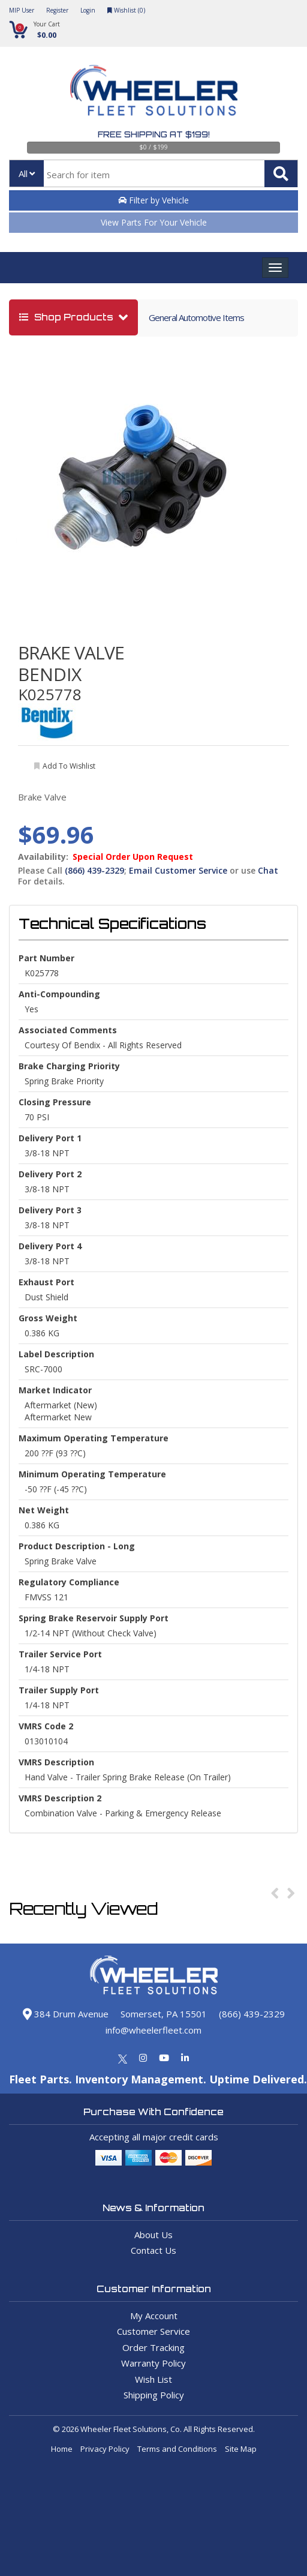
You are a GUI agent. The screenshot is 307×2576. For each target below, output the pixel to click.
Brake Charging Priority (69, 1066)
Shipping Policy (154, 2395)
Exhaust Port (46, 1282)
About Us (153, 2235)
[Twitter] (122, 2058)
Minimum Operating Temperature (92, 1474)
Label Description (56, 1354)
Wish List (153, 2379)
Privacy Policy (105, 2448)
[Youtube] (164, 2058)
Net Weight (44, 1510)
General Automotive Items (196, 317)
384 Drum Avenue (66, 2014)
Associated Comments (68, 1030)
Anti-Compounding (59, 994)
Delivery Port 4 (50, 1246)
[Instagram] (143, 2058)
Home (62, 2448)
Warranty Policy (153, 2363)
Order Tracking (153, 2347)
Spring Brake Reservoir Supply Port (93, 1618)
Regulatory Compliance (69, 1582)
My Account (153, 2316)
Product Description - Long (77, 1546)
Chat (268, 870)
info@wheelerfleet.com (153, 2030)
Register (57, 10)
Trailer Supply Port (59, 1690)
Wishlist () (126, 10)
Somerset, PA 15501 (164, 2014)
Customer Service (153, 2331)
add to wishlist (69, 766)
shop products (67, 317)
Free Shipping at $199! (154, 134)
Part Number (46, 958)
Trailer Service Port (60, 1654)
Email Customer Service (178, 870)
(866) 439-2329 (94, 870)
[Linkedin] (185, 2058)
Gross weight (48, 1318)
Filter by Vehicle (153, 200)
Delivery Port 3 (50, 1210)
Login (87, 10)
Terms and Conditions (177, 2448)
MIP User (21, 10)
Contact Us (153, 2250)
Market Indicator (55, 1390)
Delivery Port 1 (50, 1138)
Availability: (43, 856)
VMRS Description (56, 1762)
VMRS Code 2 (46, 1726)
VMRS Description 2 (60, 1798)
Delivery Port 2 (50, 1174)
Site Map (241, 2448)
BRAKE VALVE (71, 652)
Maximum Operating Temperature (93, 1438)
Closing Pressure (55, 1102)
